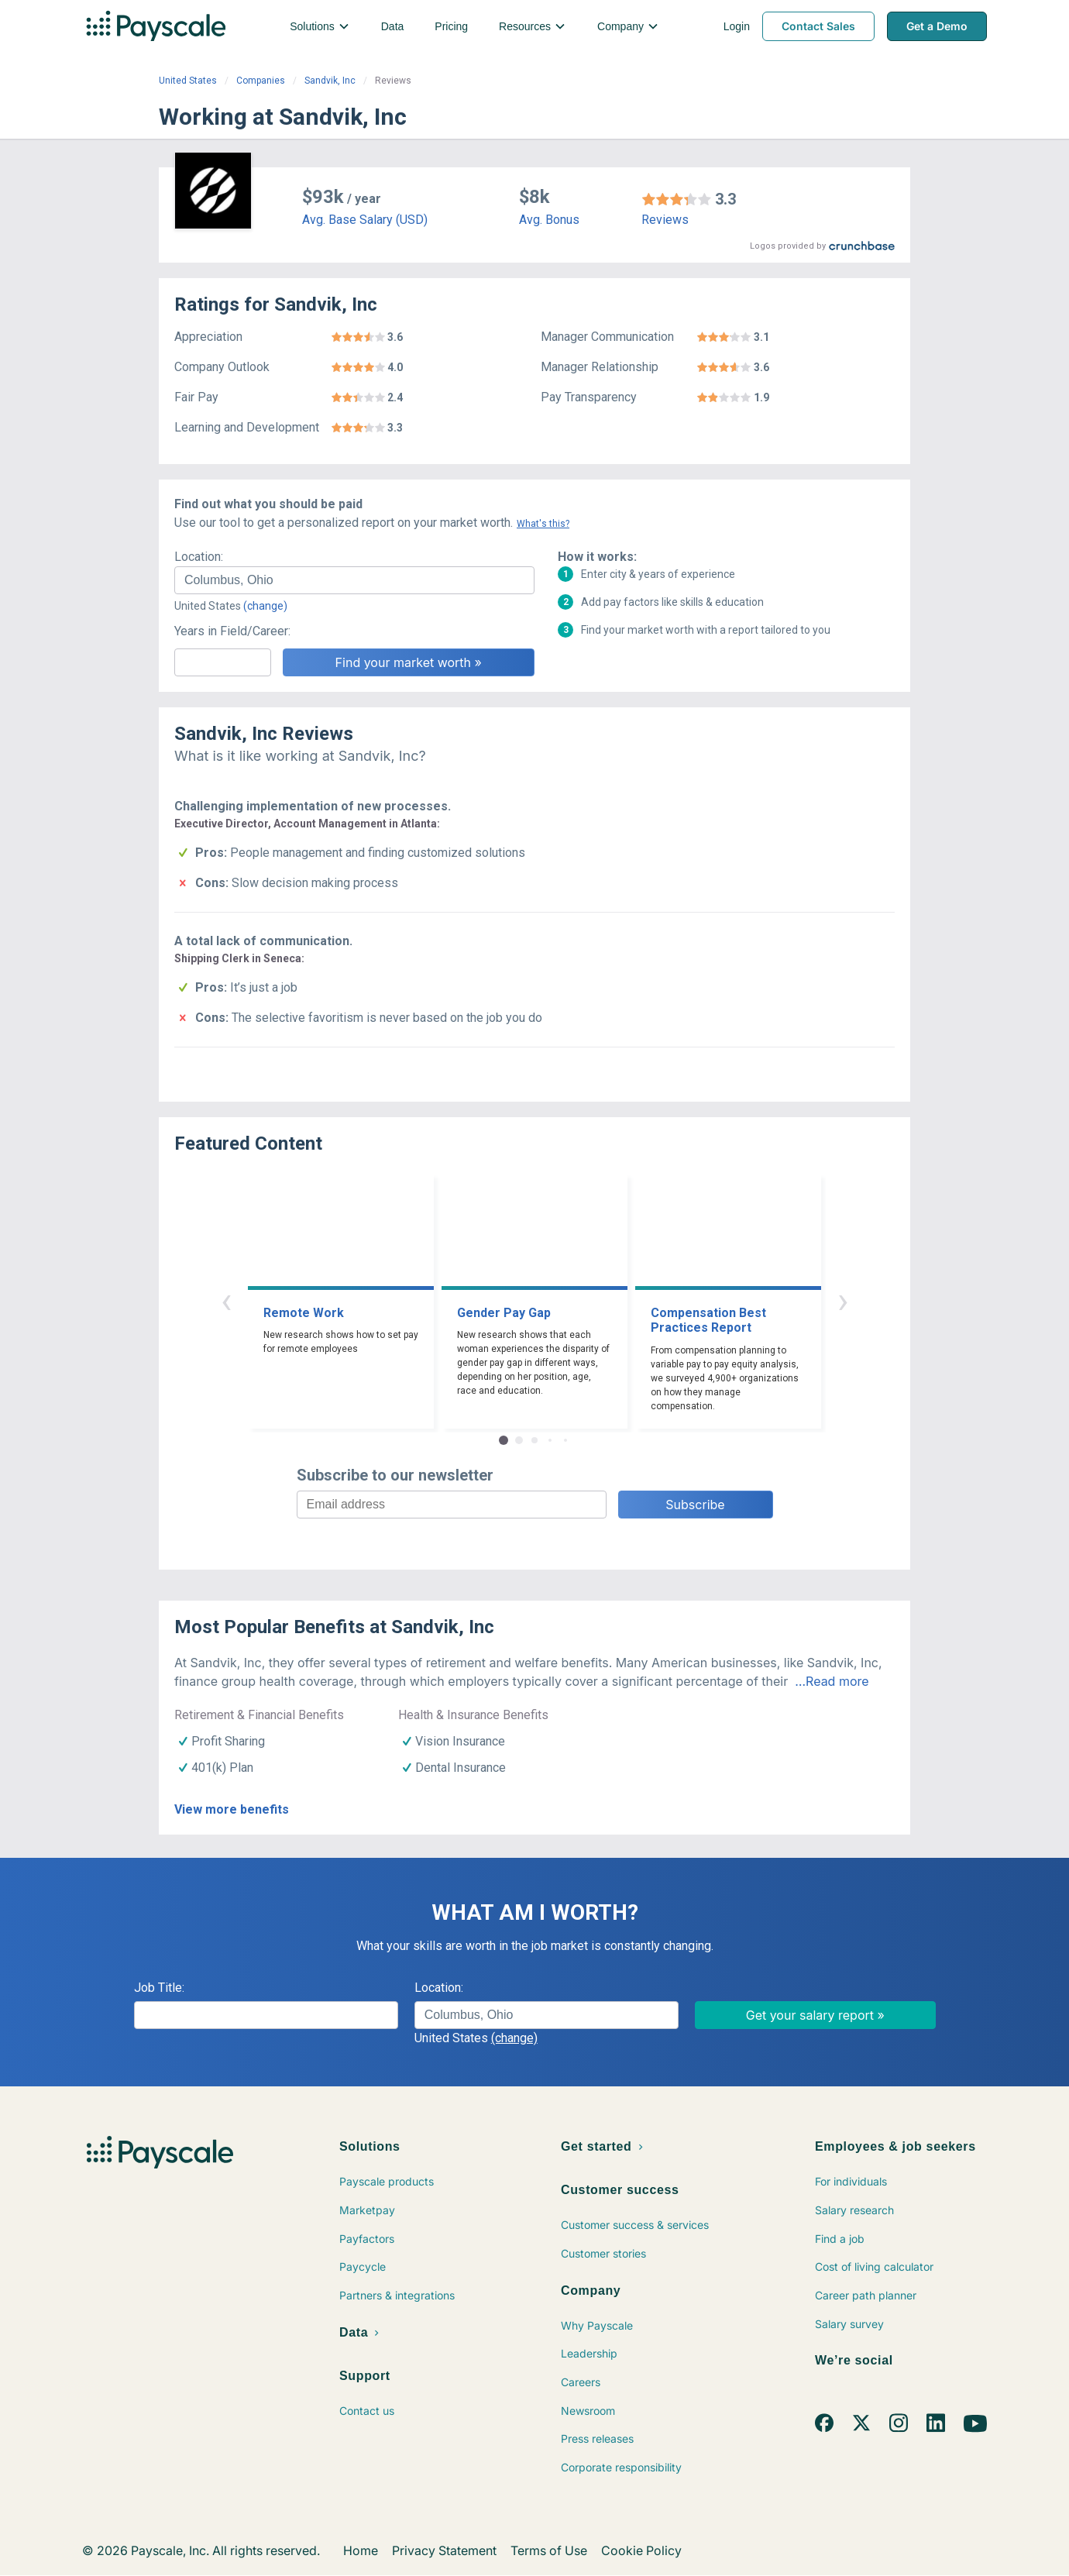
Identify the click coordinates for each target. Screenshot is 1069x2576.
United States (188, 80)
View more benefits (231, 1809)
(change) (265, 606)
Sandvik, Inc (330, 80)
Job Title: (159, 1987)
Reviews (665, 219)
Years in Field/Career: (232, 631)
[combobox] (354, 580)
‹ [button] (226, 1300)
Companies (260, 80)
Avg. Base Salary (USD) (365, 219)
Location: (198, 556)
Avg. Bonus (549, 219)
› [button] (842, 1300)
